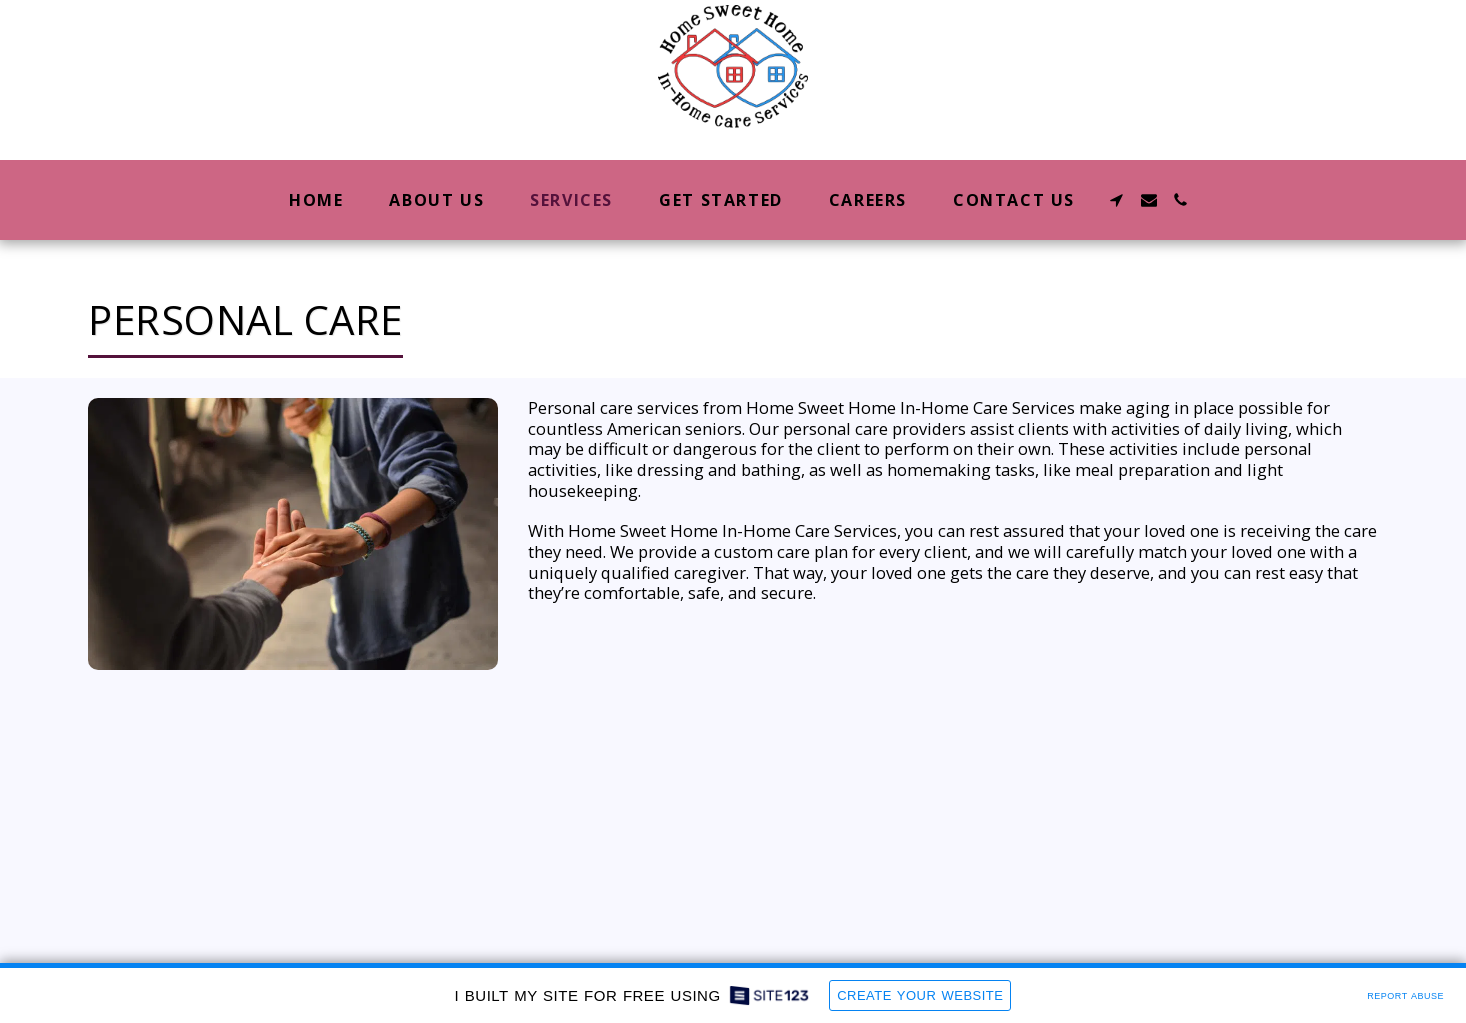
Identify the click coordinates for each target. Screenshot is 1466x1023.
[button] (1117, 200)
